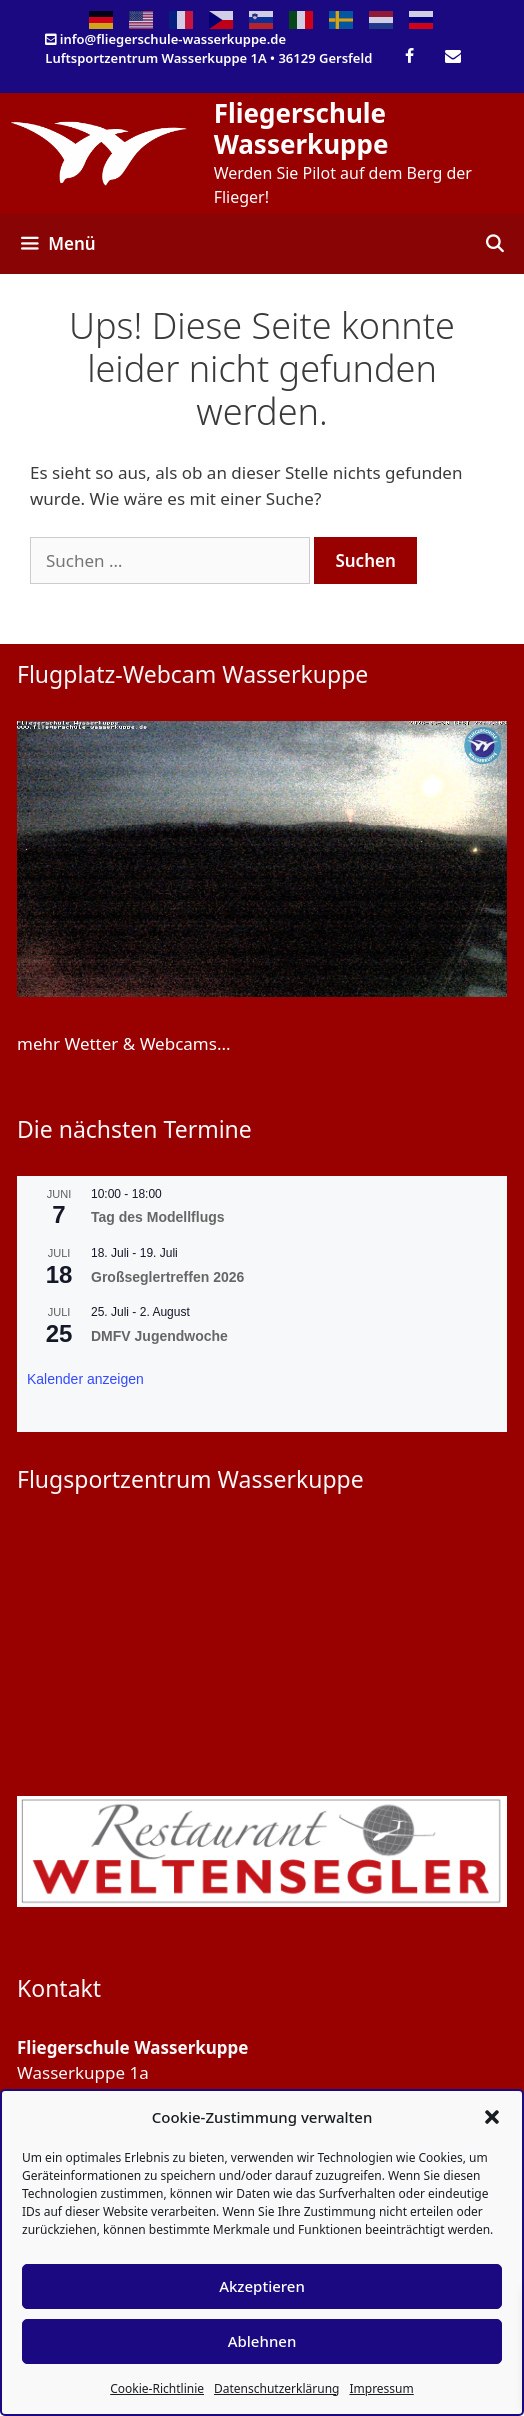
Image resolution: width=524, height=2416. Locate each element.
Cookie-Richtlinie (157, 2388)
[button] (492, 2117)
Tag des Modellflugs (158, 1217)
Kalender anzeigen (85, 1379)
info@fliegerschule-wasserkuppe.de (173, 39)
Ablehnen (262, 2341)
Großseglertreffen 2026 (167, 1277)
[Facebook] (409, 57)
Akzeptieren (262, 2286)
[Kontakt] (452, 57)
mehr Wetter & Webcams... (124, 1043)
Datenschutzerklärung (276, 2388)
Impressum (381, 2388)
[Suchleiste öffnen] (494, 244)
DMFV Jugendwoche (159, 1336)
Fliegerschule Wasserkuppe (301, 128)
